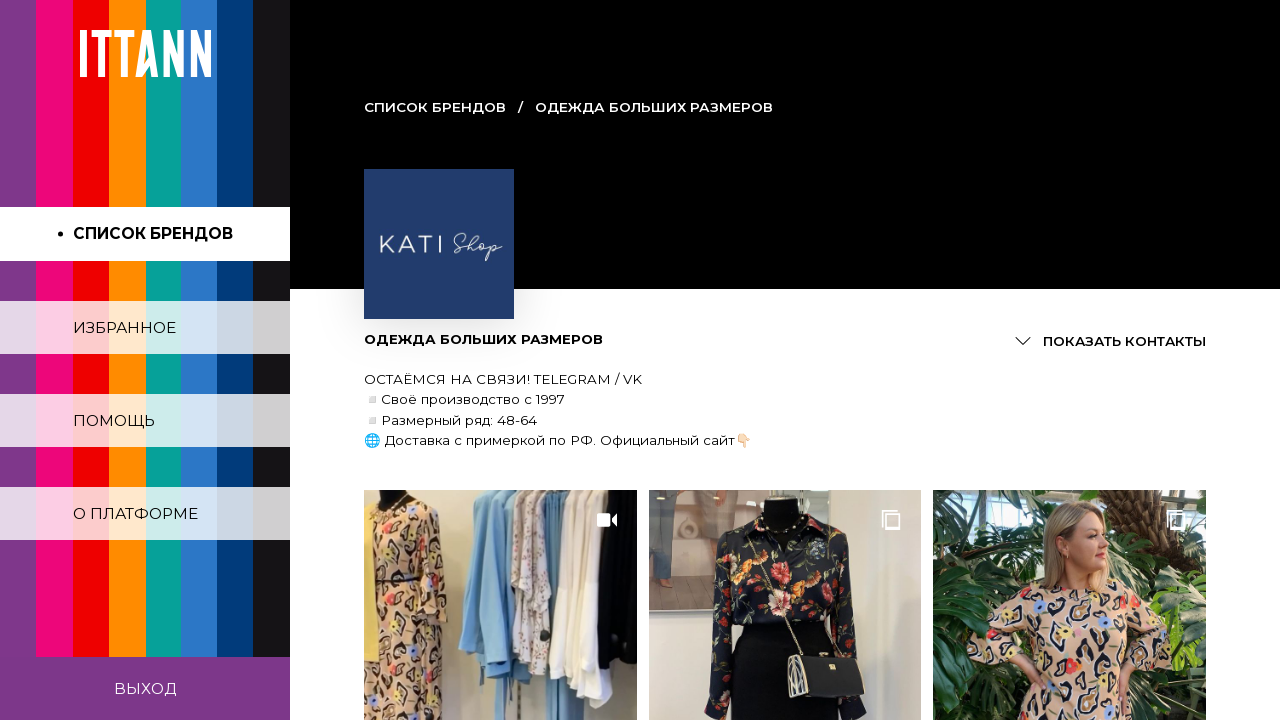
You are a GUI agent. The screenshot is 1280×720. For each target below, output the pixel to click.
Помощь (114, 420)
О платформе (135, 513)
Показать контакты (1124, 341)
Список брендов (153, 233)
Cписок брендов (435, 107)
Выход (145, 688)
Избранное (124, 327)
